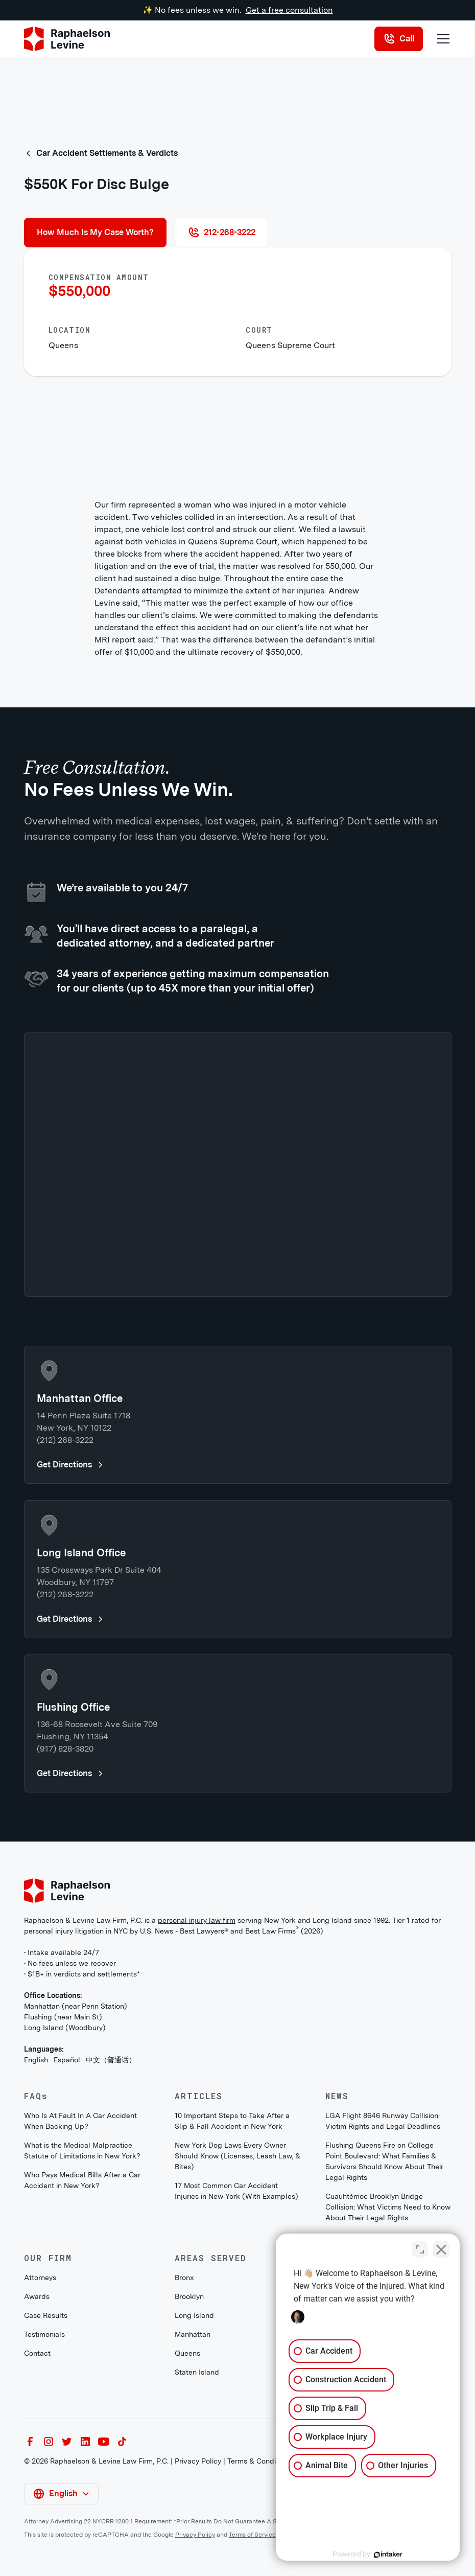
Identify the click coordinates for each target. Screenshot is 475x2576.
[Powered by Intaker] (388, 2554)
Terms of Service (252, 2534)
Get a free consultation (289, 10)
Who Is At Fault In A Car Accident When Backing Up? (80, 2120)
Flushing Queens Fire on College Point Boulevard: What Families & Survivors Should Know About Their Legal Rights (384, 2161)
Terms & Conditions (259, 2461)
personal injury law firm (196, 1920)
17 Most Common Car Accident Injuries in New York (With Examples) (236, 2190)
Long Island (194, 2315)
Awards (37, 2296)
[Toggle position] (420, 2249)
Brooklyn (189, 2296)
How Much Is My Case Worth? (95, 232)
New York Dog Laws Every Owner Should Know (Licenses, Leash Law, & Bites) (237, 2156)
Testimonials (44, 2334)
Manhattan (192, 2334)
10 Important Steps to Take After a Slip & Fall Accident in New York (232, 2120)
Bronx (184, 2277)
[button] (441, 39)
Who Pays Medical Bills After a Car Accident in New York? (82, 2180)
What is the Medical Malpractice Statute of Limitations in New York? (82, 2150)
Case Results (45, 2315)
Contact (37, 2353)
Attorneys (40, 2277)
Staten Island (197, 2372)
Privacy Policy (198, 2461)
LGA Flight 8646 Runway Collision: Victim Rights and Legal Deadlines (382, 2120)
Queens (187, 2353)
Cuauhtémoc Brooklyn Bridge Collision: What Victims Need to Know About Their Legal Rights (387, 2207)
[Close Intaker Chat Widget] (441, 2249)
